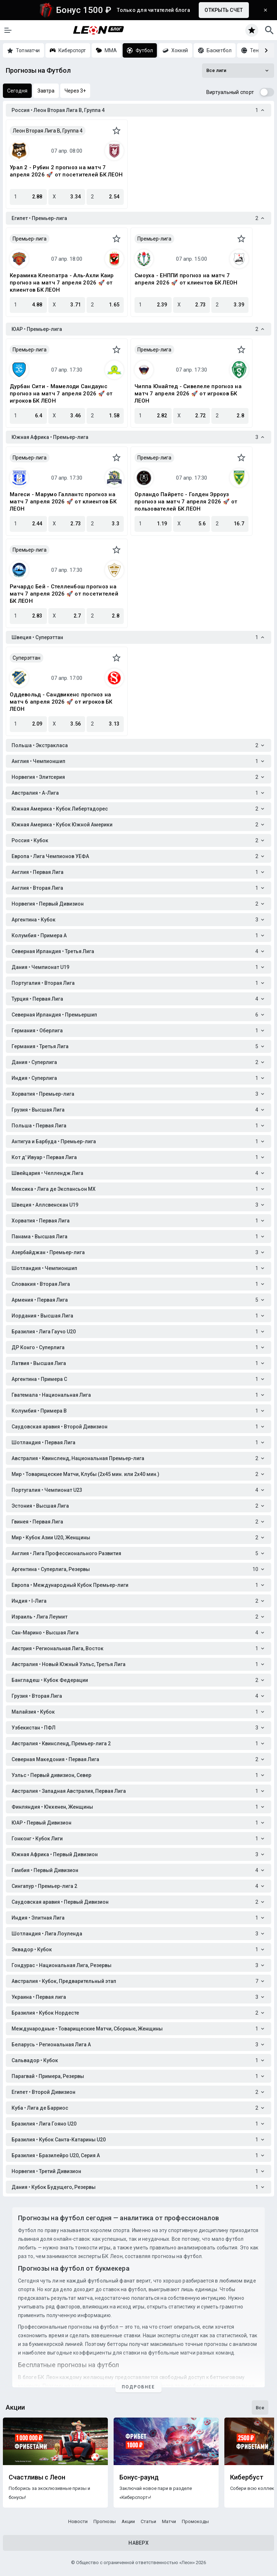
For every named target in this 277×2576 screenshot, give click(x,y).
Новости (78, 2521)
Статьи (148, 2521)
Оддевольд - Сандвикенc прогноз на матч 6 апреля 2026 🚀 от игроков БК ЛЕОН (61, 701)
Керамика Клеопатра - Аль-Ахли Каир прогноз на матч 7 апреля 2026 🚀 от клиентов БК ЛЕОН (62, 282)
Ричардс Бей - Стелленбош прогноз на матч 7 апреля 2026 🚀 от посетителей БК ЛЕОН (64, 593)
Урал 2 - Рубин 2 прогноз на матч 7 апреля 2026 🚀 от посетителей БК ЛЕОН (66, 171)
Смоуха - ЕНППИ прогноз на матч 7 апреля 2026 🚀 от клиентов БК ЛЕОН (186, 279)
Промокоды (195, 2521)
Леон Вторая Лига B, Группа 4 (48, 131)
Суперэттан (26, 658)
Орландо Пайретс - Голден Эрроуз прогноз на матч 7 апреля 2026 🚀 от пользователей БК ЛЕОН (186, 501)
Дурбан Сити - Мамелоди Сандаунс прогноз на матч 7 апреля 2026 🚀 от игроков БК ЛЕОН (61, 393)
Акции (128, 2521)
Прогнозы (104, 2521)
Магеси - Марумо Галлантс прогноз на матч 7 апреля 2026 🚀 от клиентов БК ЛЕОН (63, 501)
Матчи (169, 2521)
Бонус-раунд (139, 2477)
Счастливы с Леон (37, 2477)
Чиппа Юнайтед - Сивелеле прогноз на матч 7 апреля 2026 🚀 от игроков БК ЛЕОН (188, 393)
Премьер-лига (30, 239)
